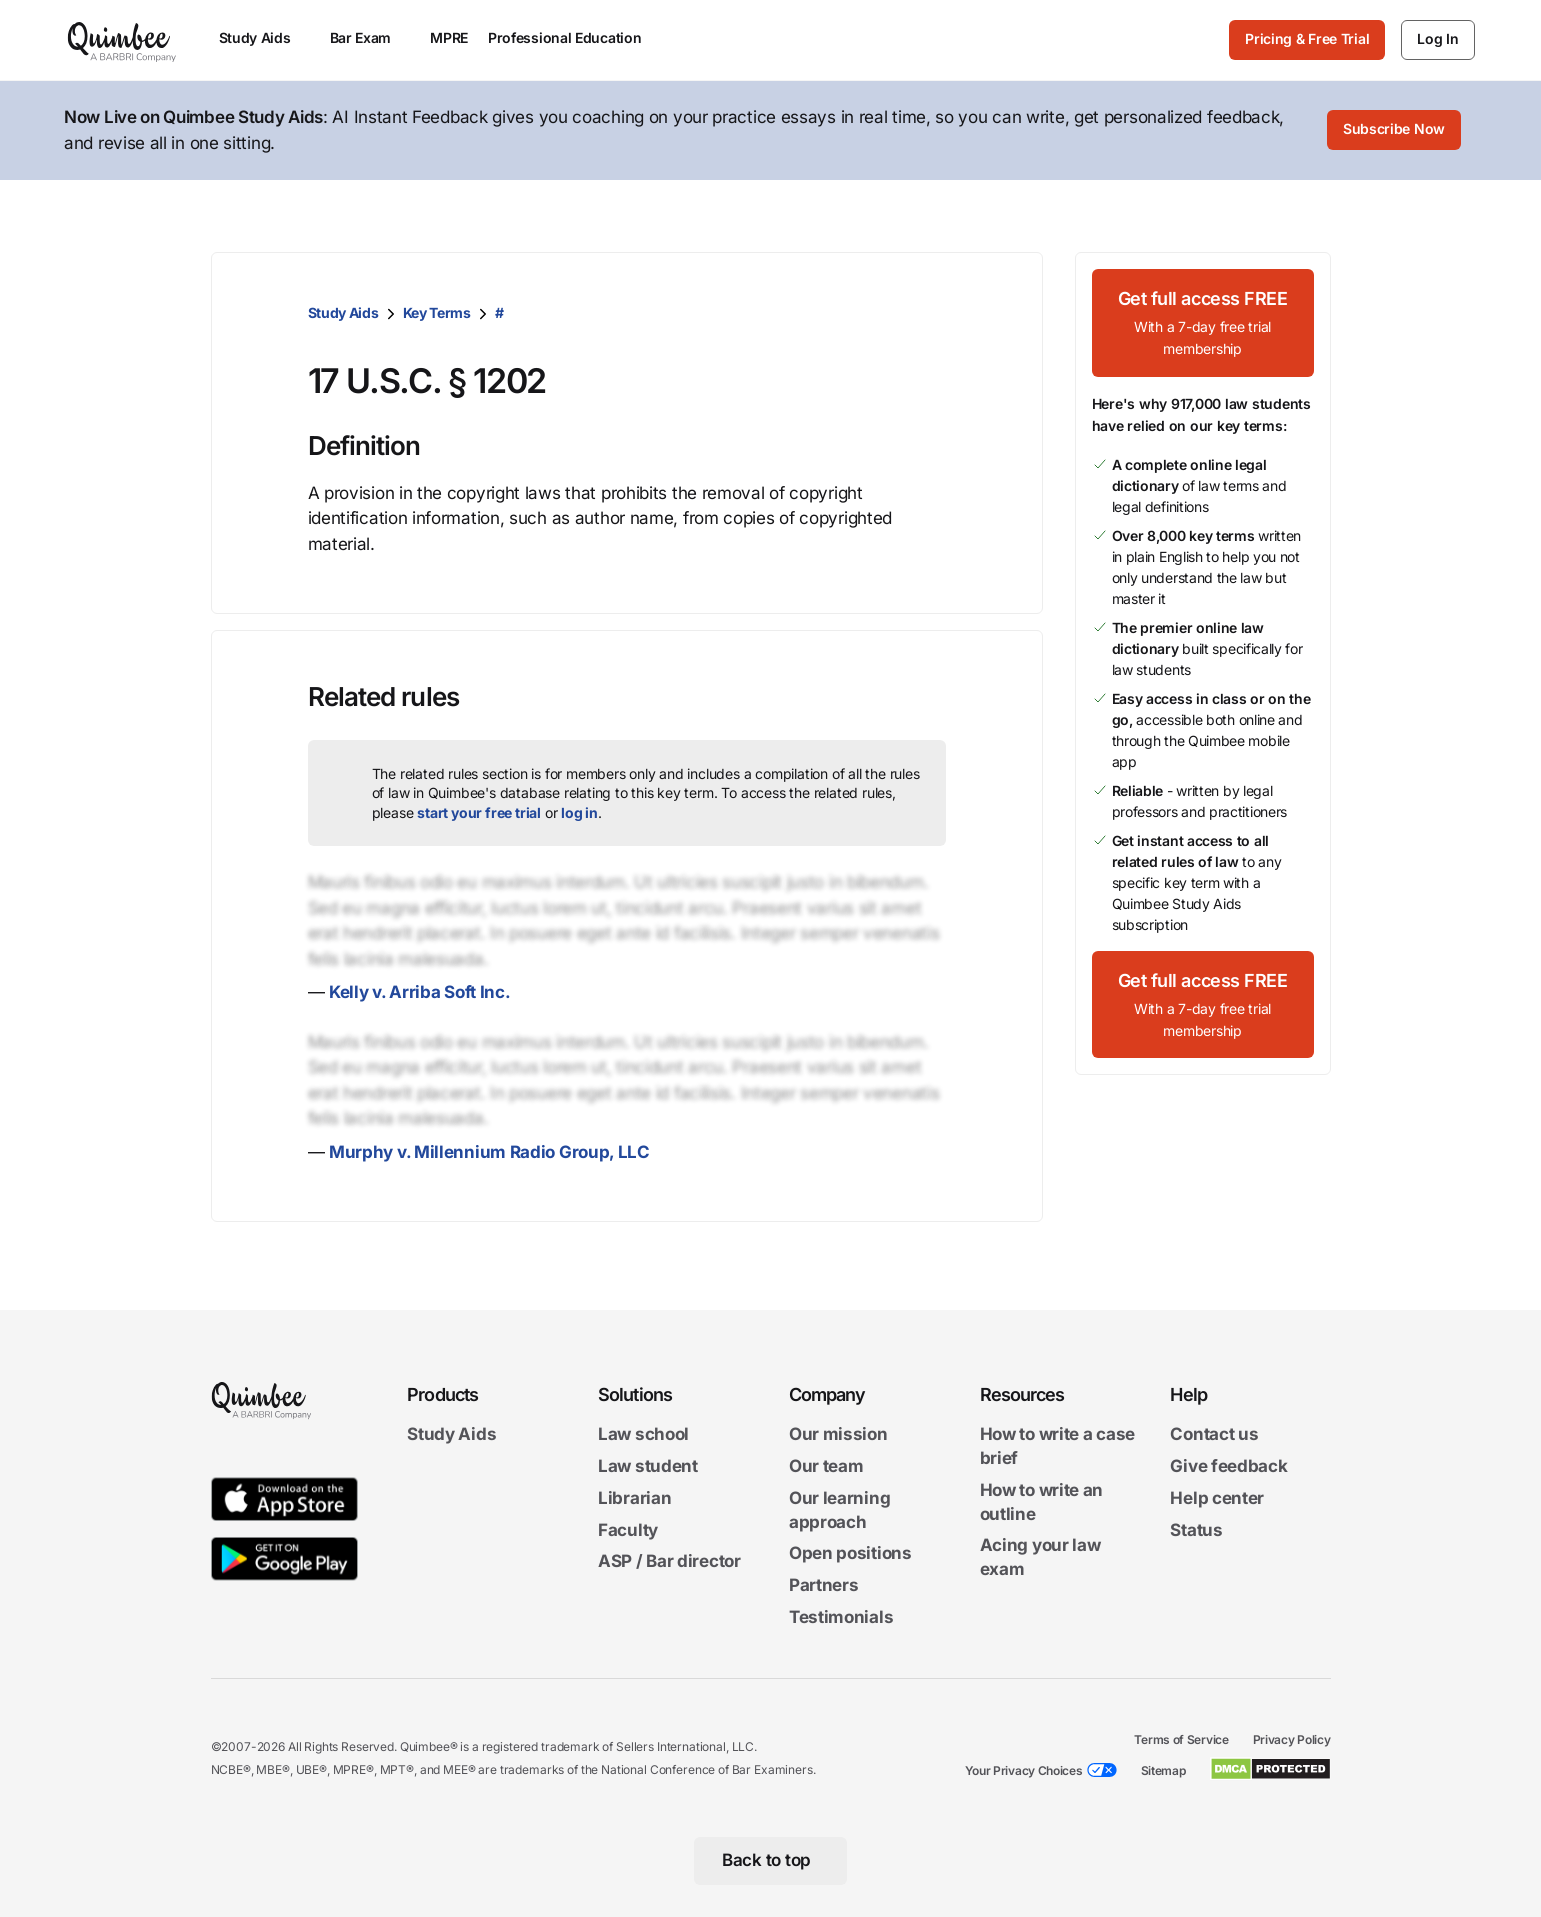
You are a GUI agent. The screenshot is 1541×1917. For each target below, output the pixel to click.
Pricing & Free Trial (1307, 38)
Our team (826, 1466)
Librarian (634, 1498)
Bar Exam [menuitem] (370, 37)
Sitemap (1163, 1770)
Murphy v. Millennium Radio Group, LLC (489, 1152)
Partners (824, 1586)
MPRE (449, 37)
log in (579, 812)
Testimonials (841, 1617)
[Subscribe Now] (1394, 131)
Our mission (838, 1435)
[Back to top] (770, 1861)
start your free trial (479, 812)
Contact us (1214, 1435)
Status (1196, 1530)
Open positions (850, 1554)
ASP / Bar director (669, 1562)
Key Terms (437, 312)
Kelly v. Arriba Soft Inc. (420, 992)
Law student (648, 1466)
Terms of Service (1181, 1739)
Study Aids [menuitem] (264, 37)
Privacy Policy (1292, 1739)
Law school (643, 1435)
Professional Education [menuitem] (574, 37)
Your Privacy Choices (1024, 1770)
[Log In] (1437, 40)
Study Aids (343, 312)
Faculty (628, 1530)
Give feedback (1228, 1466)
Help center (1217, 1498)
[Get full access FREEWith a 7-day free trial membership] (1203, 323)
